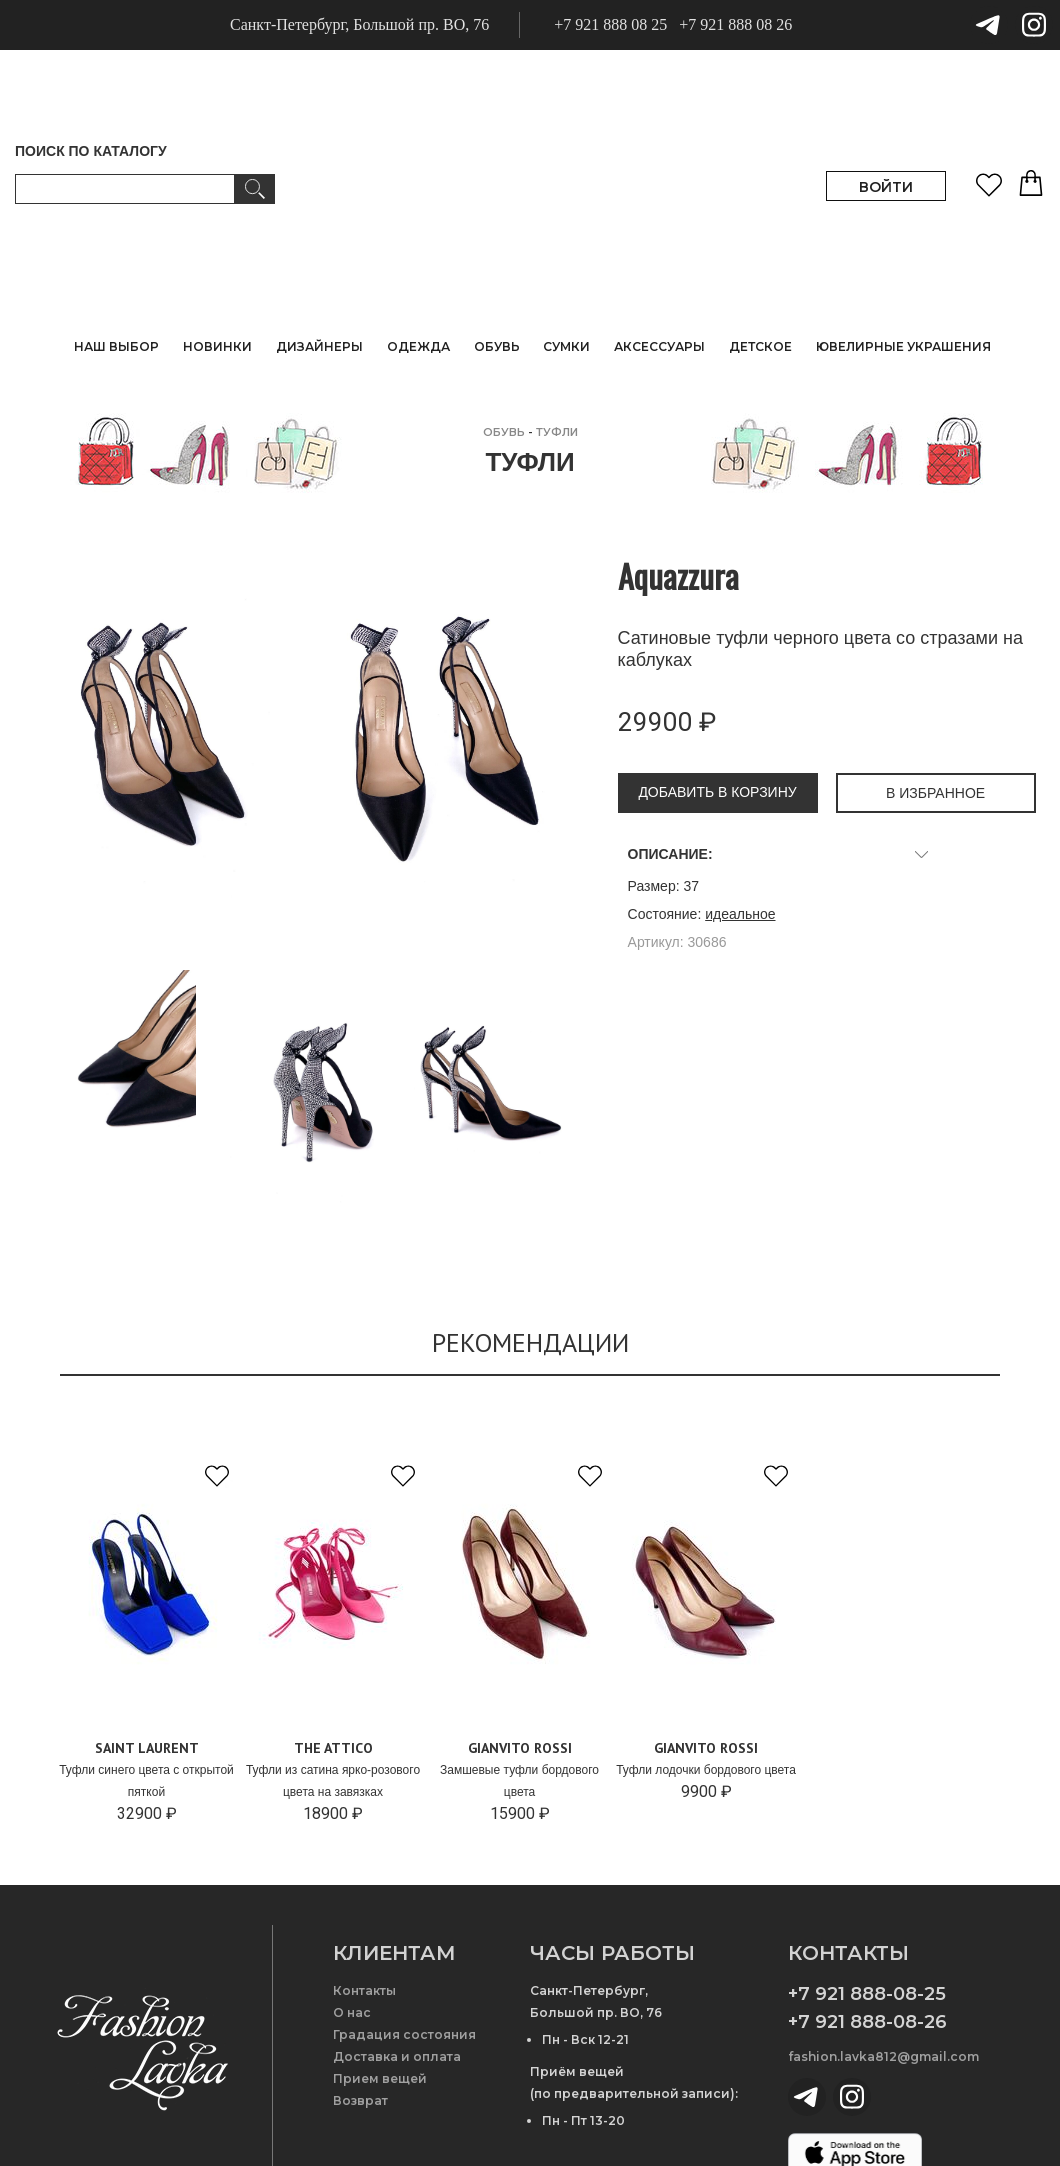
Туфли (557, 432)
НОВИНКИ (217, 346)
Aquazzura (678, 575)
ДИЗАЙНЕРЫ (319, 346)
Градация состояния (404, 2034)
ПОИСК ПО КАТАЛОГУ (91, 151)
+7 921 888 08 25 (610, 24)
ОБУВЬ (504, 432)
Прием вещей (380, 2078)
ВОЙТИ (886, 187)
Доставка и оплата (397, 2056)
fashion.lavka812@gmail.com (883, 2056)
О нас (352, 2012)
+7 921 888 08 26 (735, 24)
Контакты (364, 1990)
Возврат (360, 2100)
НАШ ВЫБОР (116, 346)
